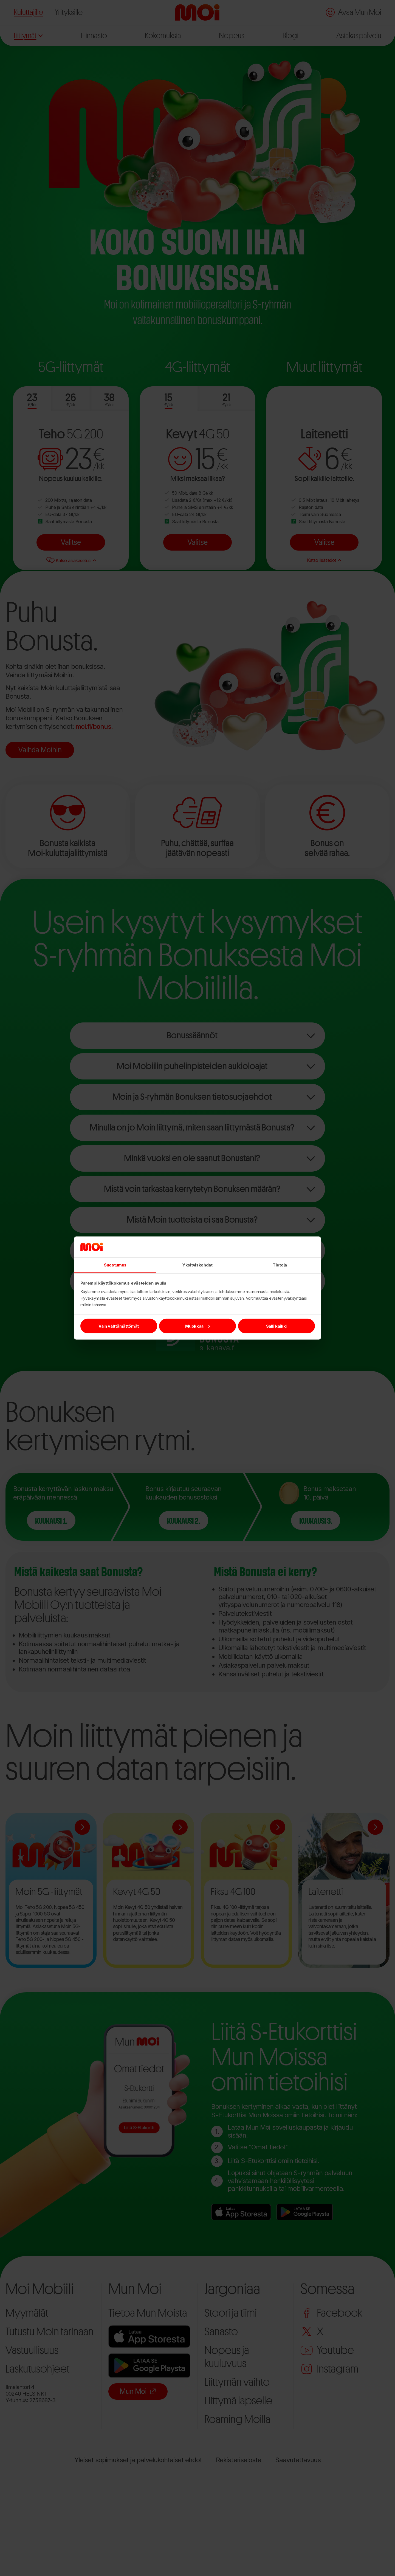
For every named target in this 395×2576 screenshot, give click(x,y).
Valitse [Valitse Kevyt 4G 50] (197, 542)
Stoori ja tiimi (230, 2313)
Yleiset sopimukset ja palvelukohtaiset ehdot (138, 2460)
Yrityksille (69, 12)
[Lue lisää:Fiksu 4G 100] (277, 1827)
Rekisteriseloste (238, 2460)
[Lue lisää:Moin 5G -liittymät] (82, 1827)
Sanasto (221, 2331)
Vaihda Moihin (39, 750)
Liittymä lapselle (238, 2400)
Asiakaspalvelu (358, 35)
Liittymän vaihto (237, 2382)
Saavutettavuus (298, 2460)
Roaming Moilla (237, 2419)
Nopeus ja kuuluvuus (226, 2357)
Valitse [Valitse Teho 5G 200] (71, 542)
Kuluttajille (28, 12)
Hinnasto (94, 35)
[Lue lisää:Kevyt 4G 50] (180, 1827)
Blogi (290, 35)
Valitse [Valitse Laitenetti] (324, 542)
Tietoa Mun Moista (147, 2313)
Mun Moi (138, 2391)
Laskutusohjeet (37, 2369)
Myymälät (26, 2313)
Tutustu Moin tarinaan (49, 2331)
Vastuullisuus (31, 2350)
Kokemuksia (163, 35)
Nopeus (231, 35)
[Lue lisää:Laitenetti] (375, 1827)
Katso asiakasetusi (71, 560)
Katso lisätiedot (324, 560)
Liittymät (28, 35)
